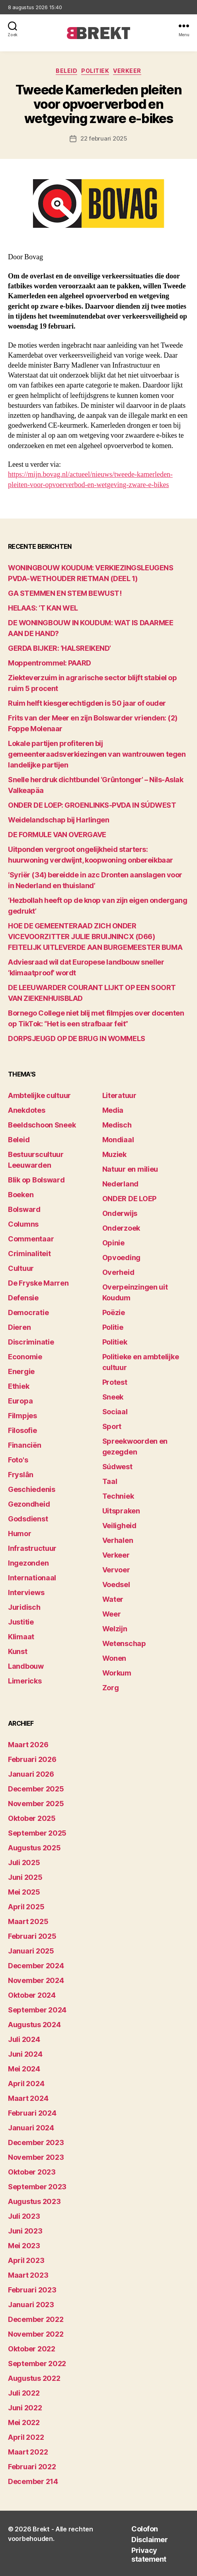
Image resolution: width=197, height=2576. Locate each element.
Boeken (20, 1194)
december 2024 (36, 1965)
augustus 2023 (34, 2201)
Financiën (24, 1445)
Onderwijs (120, 1213)
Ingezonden (28, 1563)
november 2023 (36, 2157)
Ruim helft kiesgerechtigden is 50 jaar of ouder (87, 703)
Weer (111, 1614)
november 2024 (36, 1980)
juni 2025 (25, 1877)
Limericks (25, 1681)
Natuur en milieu (130, 1169)
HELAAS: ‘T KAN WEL (43, 608)
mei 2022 (24, 2422)
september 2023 (37, 2187)
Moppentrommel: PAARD (49, 663)
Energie (21, 1371)
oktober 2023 (32, 2172)
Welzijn (114, 1629)
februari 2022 (32, 2466)
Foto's (18, 1460)
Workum (116, 1673)
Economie (25, 1357)
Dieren (19, 1327)
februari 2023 (32, 2290)
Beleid (66, 70)
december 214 (33, 2481)
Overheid (118, 1272)
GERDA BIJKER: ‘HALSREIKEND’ (59, 648)
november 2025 (36, 1803)
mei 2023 (24, 2245)
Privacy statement (148, 2555)
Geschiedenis (31, 1489)
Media (113, 1110)
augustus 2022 (34, 2378)
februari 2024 (32, 2113)
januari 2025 (31, 1951)
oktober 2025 (32, 1818)
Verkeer (127, 70)
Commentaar (31, 1239)
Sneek (113, 1397)
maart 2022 (28, 2452)
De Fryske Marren (38, 1283)
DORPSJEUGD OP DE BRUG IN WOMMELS (76, 1038)
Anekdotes (26, 1110)
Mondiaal (118, 1139)
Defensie (23, 1298)
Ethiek (18, 1386)
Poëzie (113, 1312)
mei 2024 (24, 2069)
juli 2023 (24, 2216)
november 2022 (36, 2334)
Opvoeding (121, 1257)
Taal (109, 1481)
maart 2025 (28, 1921)
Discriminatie (31, 1342)
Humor (19, 1533)
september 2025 (37, 1833)
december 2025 (36, 1789)
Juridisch (24, 1607)
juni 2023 (25, 2231)
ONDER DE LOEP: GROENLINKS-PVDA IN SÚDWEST (92, 805)
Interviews (26, 1592)
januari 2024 (31, 2128)
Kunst (17, 1651)
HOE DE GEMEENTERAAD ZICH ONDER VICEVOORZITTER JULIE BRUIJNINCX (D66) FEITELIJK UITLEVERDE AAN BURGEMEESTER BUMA (95, 936)
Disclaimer (149, 2539)
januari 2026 (31, 1774)
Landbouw (26, 1666)
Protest (114, 1382)
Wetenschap (124, 1643)
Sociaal (115, 1411)
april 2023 (26, 2260)
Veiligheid (119, 1525)
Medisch (117, 1125)
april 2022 (26, 2437)
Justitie (21, 1622)
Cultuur (21, 1268)
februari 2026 (32, 1759)
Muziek (114, 1154)
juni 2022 (25, 2408)
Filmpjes (22, 1415)
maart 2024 (28, 2098)
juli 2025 (24, 1862)
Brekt (41, 2529)
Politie (112, 1327)
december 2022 (36, 2319)
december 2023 (36, 2142)
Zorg (110, 1687)
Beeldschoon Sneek (42, 1125)
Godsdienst (28, 1519)
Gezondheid (29, 1504)
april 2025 (26, 1907)
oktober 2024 (32, 1995)
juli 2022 (24, 2393)
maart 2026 (28, 1744)
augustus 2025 (34, 1848)
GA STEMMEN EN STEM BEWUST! (64, 593)
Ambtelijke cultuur (39, 1095)
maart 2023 (28, 2275)
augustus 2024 (34, 2024)
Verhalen (117, 1540)
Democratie (28, 1312)
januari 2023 (31, 2304)
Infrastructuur (32, 1548)
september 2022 (37, 2363)
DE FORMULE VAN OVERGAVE (57, 834)
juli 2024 (24, 2039)
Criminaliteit (29, 1253)
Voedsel (116, 1584)
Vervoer (116, 1570)
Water (113, 1599)
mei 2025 (24, 1892)
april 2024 (26, 2083)
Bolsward (24, 1209)
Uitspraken (121, 1511)
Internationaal (32, 1578)
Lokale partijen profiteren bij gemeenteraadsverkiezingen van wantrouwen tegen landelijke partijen (96, 754)
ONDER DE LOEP (129, 1198)
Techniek (118, 1496)
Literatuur (119, 1095)
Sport (112, 1426)
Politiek (95, 70)
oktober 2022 (31, 2349)
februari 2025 (32, 1936)
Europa (20, 1401)
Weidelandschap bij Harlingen (58, 820)
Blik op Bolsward (36, 1180)
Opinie (113, 1243)
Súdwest (117, 1466)
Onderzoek (121, 1228)
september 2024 (37, 2010)
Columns (23, 1224)
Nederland (120, 1184)
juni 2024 (25, 2054)
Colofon (144, 2529)
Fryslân (20, 1474)
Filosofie (22, 1430)
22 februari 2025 (103, 138)
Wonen (114, 1658)
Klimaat (21, 1637)
